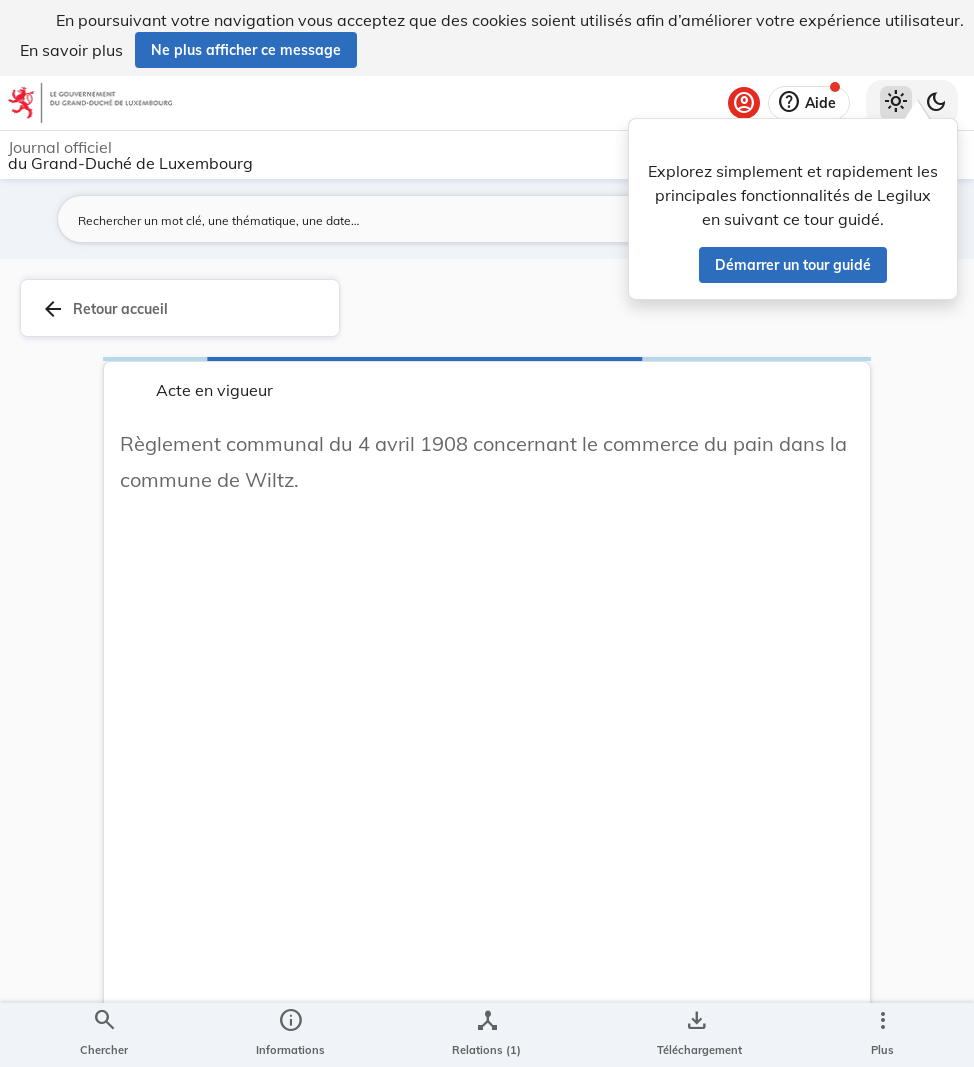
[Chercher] (104, 1035)
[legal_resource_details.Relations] (486, 1035)
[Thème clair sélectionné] (896, 103)
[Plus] (882, 1035)
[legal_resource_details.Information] (290, 1035)
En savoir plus (71, 50)
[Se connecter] (744, 103)
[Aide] (809, 103)
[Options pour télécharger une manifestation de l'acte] (695, 1035)
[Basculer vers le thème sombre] (936, 103)
